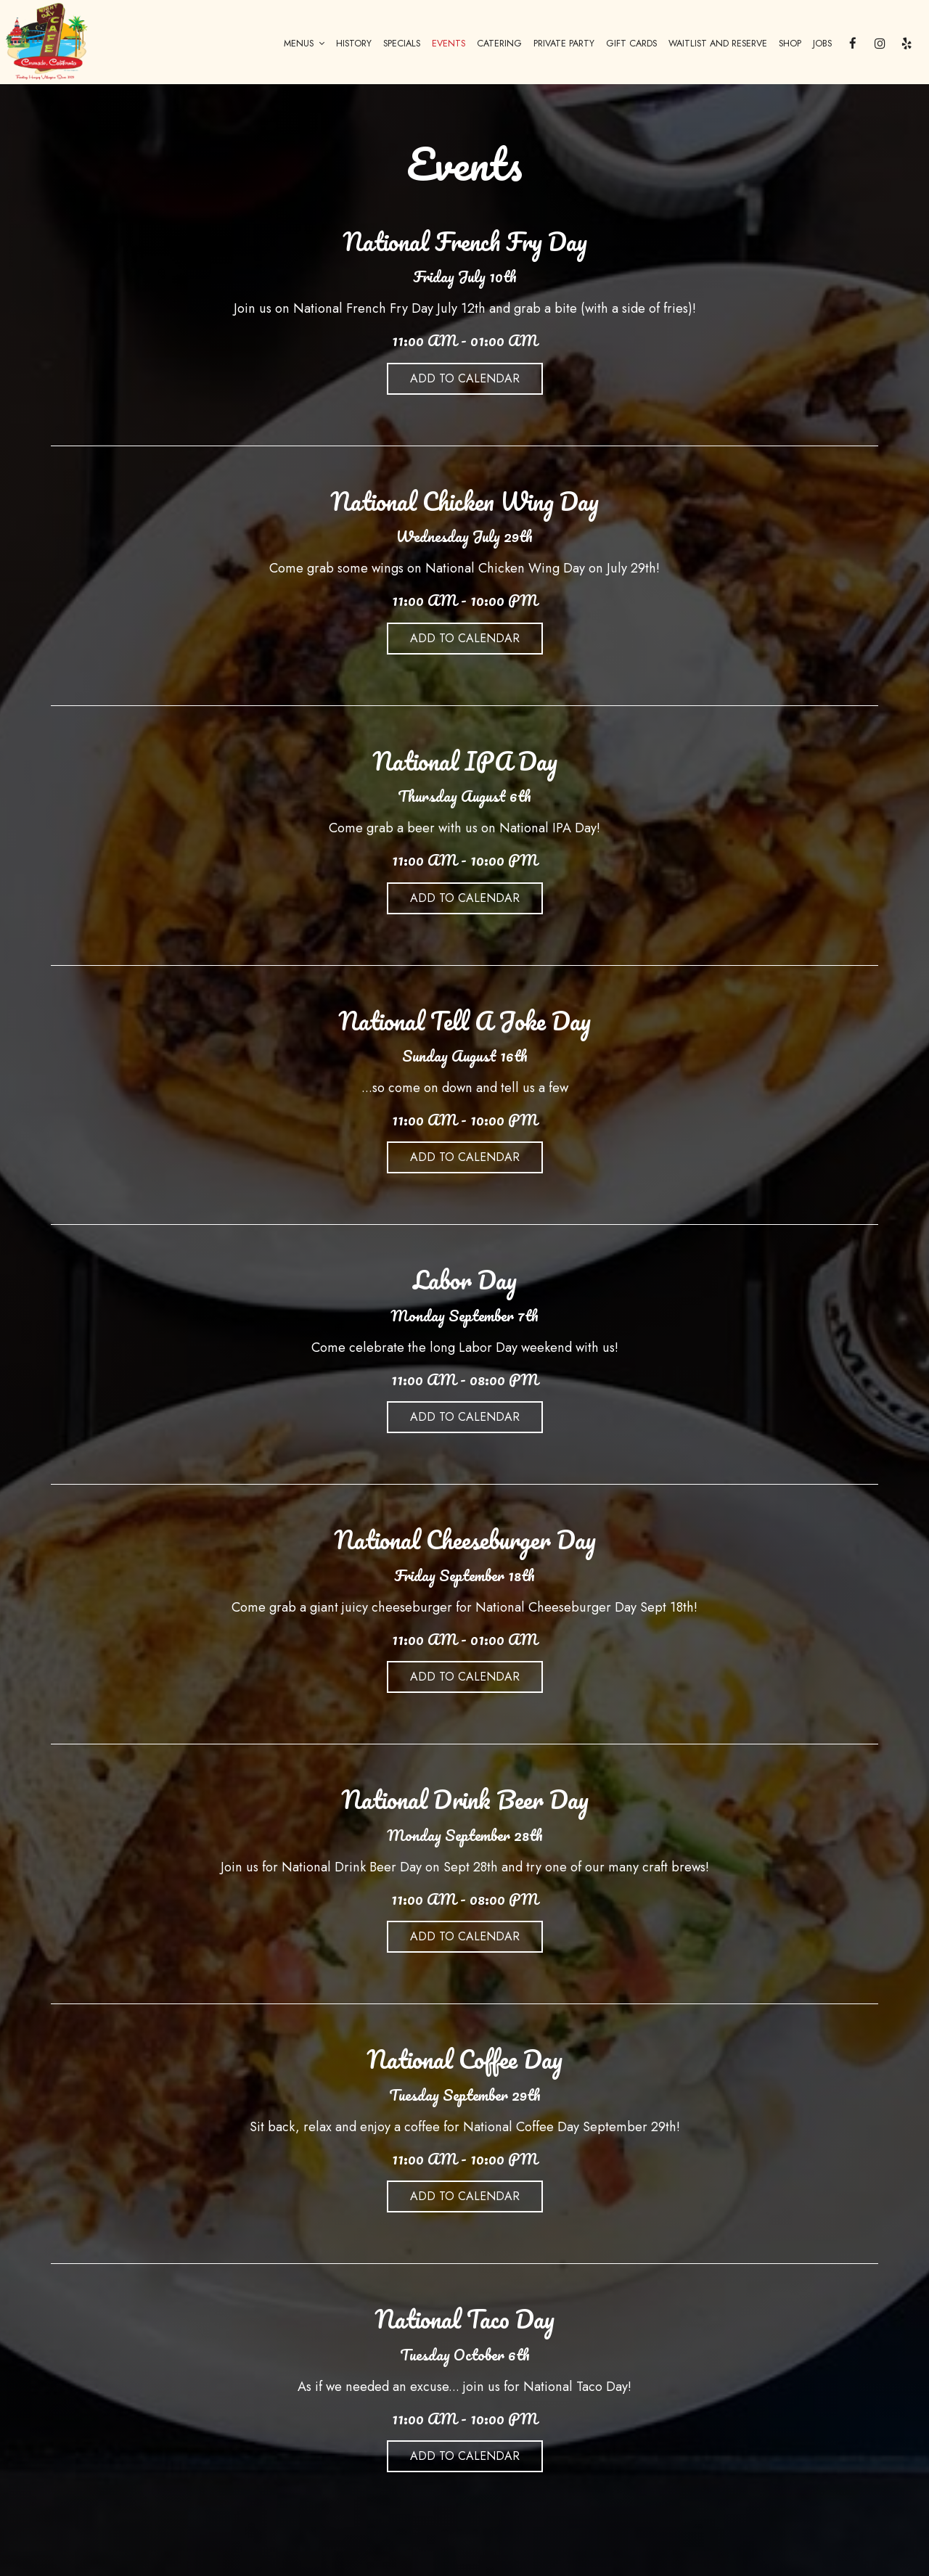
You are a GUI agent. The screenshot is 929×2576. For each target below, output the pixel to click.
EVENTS (448, 43)
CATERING (499, 43)
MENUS (304, 43)
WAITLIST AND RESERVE (717, 43)
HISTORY (354, 43)
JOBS (822, 43)
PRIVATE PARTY (563, 43)
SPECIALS (401, 43)
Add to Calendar (465, 378)
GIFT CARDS (631, 43)
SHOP (790, 43)
